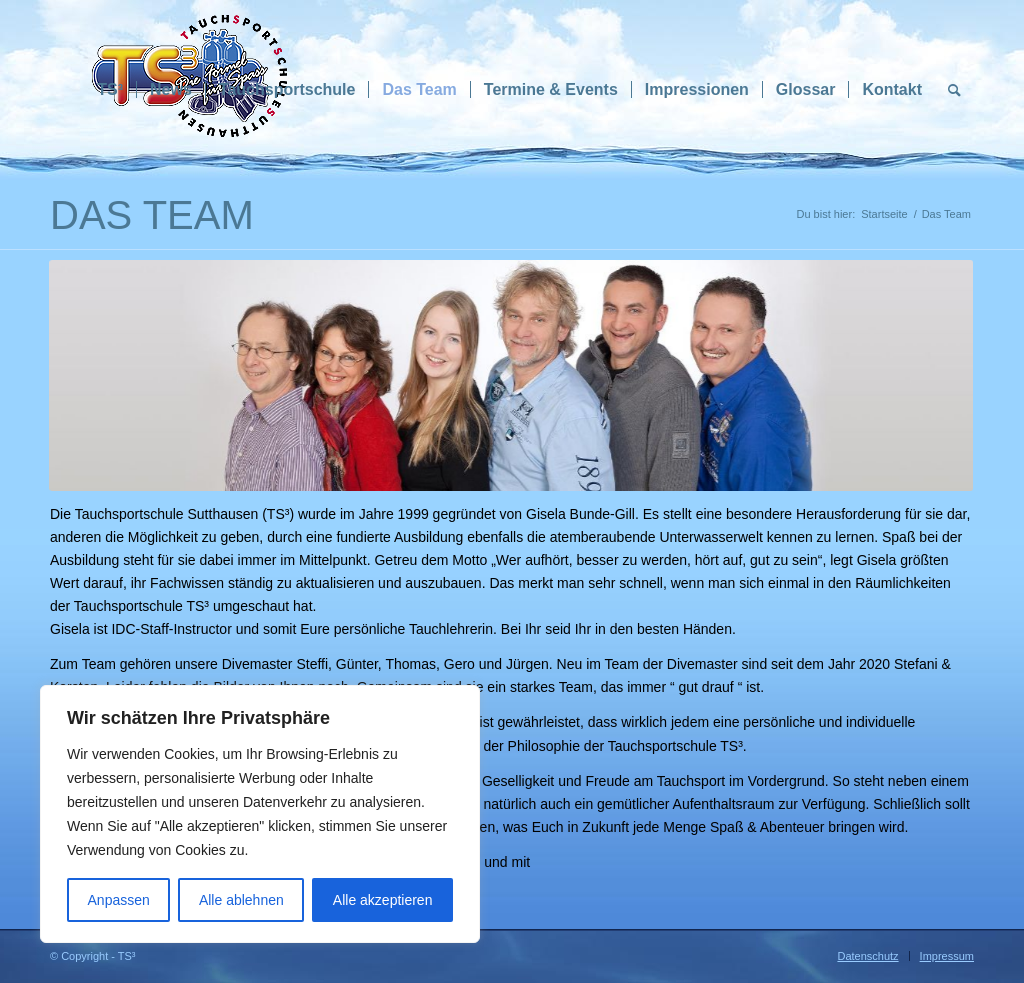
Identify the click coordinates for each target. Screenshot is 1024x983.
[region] (260, 814)
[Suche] (954, 90)
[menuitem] (110, 90)
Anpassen (119, 900)
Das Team (152, 215)
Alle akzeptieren (383, 900)
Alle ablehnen (241, 900)
